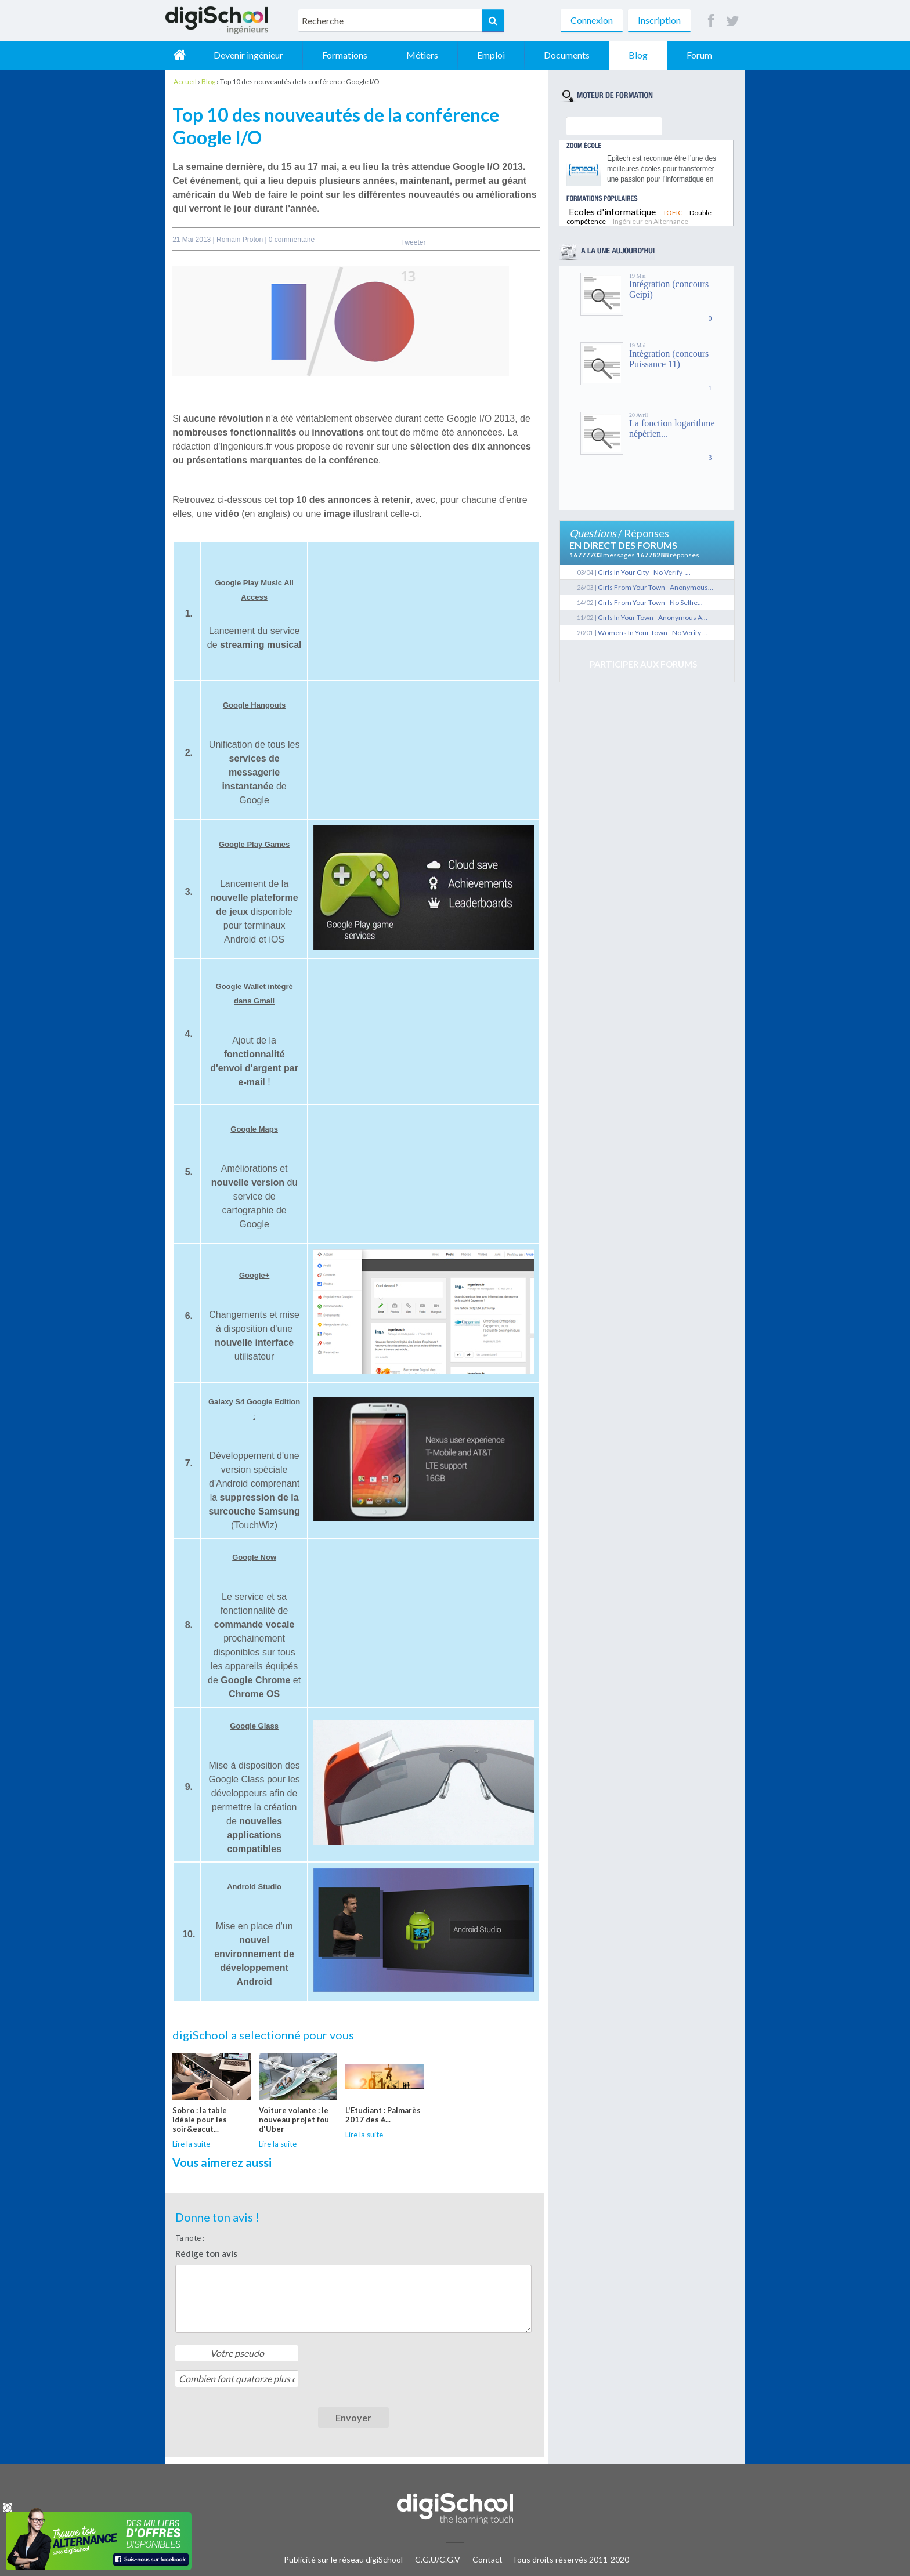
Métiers (422, 54)
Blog (638, 54)
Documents (567, 54)
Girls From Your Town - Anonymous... (655, 587)
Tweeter (413, 242)
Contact (487, 2559)
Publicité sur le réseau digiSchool (343, 2559)
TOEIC (672, 212)
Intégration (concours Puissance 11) (669, 359)
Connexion (591, 20)
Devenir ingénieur (248, 54)
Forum (699, 54)
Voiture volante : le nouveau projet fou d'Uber (294, 2119)
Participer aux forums (643, 664)
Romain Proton (240, 240)
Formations (344, 54)
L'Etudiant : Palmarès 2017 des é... (383, 2115)
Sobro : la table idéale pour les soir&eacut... (199, 2119)
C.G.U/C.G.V (437, 2559)
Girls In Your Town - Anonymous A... (652, 617)
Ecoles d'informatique (612, 211)
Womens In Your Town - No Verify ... (652, 632)
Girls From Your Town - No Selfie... (650, 602)
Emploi (491, 54)
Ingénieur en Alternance (650, 221)
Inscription (659, 20)
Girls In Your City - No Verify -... (644, 572)
